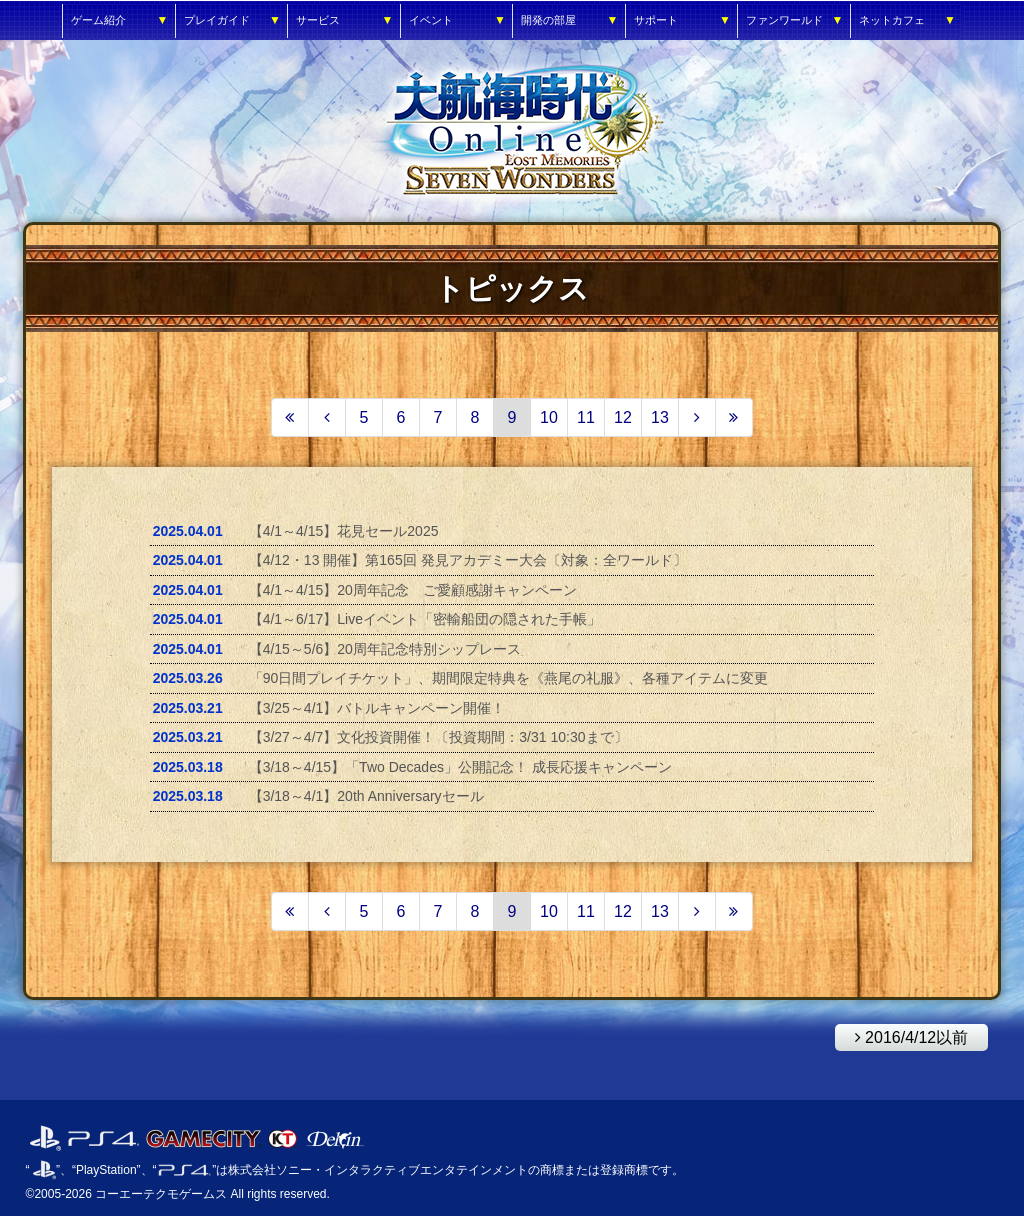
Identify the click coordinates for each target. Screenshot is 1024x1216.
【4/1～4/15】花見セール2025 (344, 531)
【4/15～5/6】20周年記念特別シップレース (385, 649)
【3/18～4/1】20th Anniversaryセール (366, 796)
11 (586, 417)
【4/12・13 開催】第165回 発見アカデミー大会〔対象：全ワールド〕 (468, 560)
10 (549, 417)
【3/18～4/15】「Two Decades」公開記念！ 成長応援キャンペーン (460, 767)
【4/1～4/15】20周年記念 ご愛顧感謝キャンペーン (413, 590)
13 (660, 417)
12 (623, 417)
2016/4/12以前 (902, 1035)
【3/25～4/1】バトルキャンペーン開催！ (377, 708)
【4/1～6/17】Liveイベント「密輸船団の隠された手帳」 (425, 619)
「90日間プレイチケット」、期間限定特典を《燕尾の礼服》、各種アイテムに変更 (509, 678)
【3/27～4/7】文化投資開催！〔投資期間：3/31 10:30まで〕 (438, 737)
